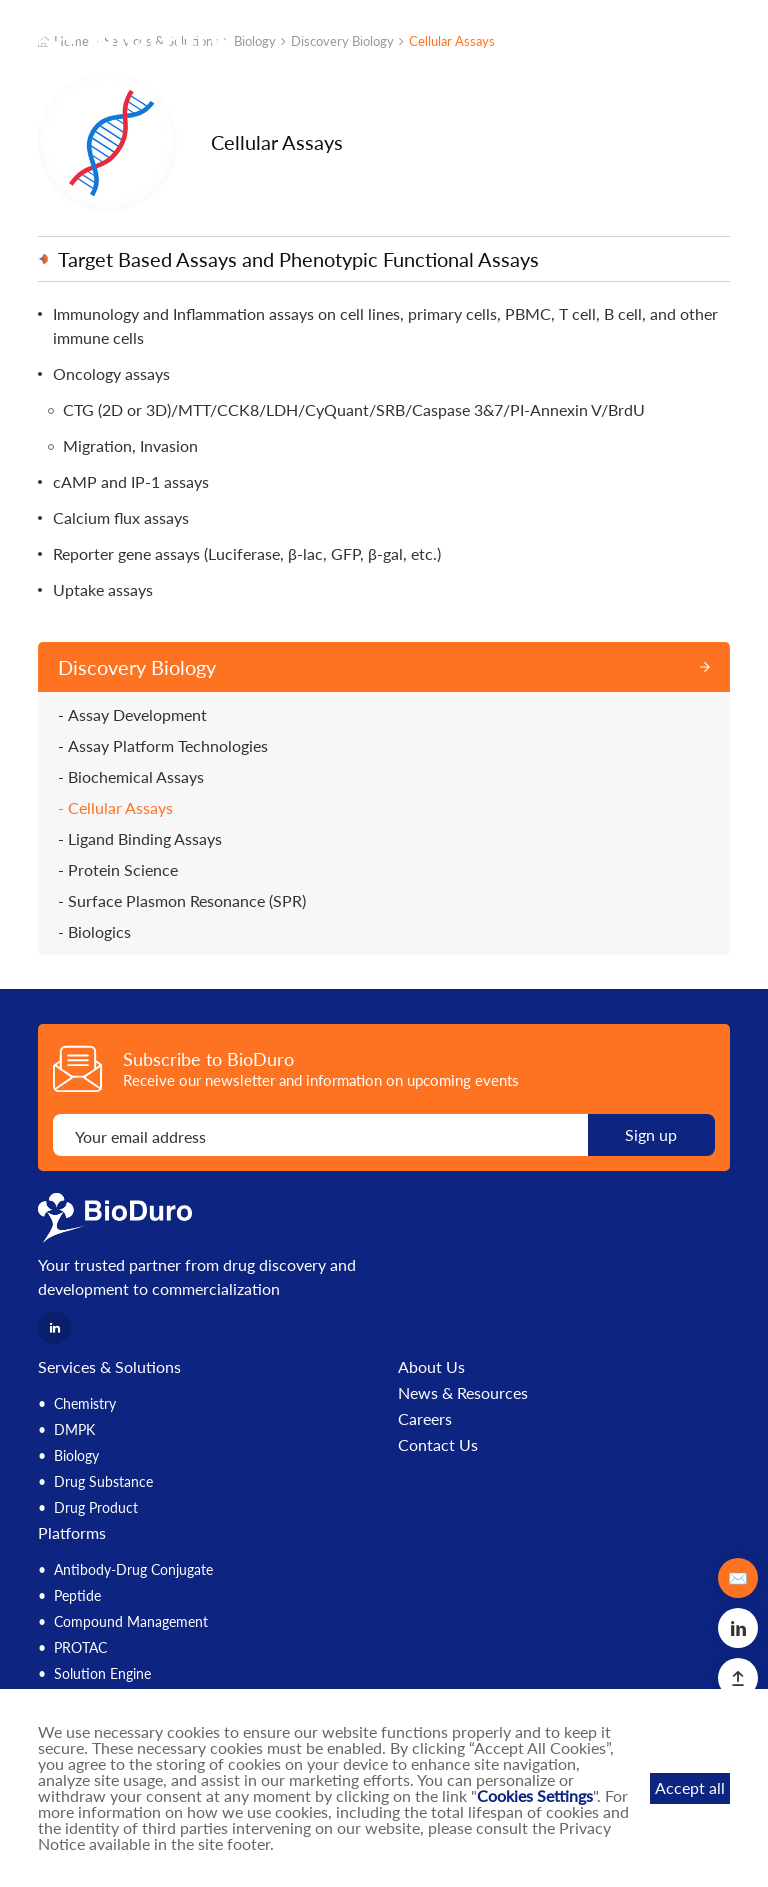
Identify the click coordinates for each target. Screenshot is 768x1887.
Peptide (77, 1595)
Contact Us (438, 1445)
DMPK (74, 1429)
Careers (425, 1419)
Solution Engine (102, 1673)
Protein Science (123, 870)
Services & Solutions (109, 1366)
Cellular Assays (120, 808)
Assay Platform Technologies (168, 746)
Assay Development (137, 715)
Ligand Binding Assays (145, 839)
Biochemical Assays (136, 777)
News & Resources (463, 1393)
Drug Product (96, 1507)
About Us (431, 1367)
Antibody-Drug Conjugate (133, 1569)
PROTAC (80, 1647)
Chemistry (85, 1403)
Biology (76, 1455)
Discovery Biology (137, 667)
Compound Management (131, 1621)
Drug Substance (103, 1481)
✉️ (738, 1577)
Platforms (72, 1532)
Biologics (99, 932)
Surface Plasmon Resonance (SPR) (187, 901)
